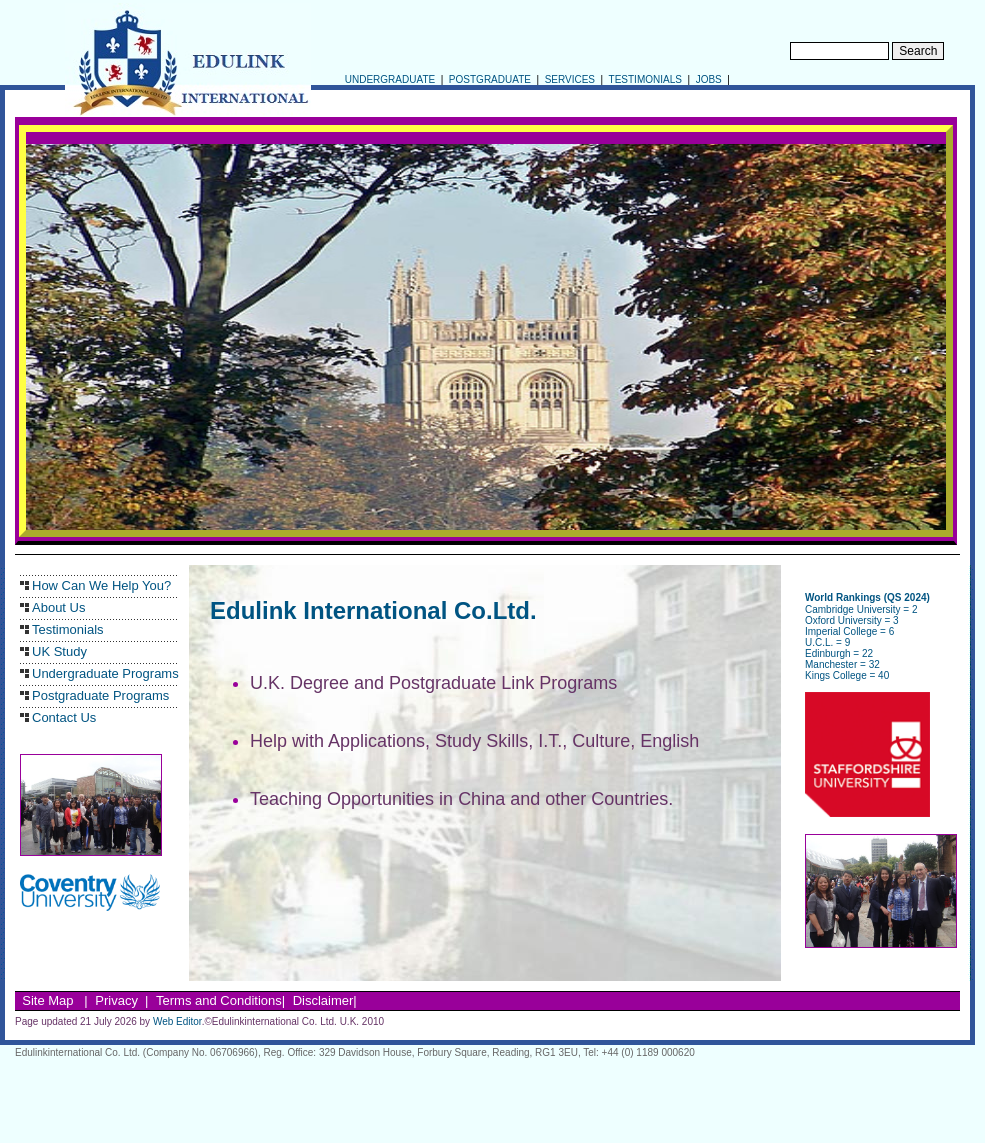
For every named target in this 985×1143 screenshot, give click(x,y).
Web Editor (177, 1021)
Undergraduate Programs (105, 673)
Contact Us (64, 717)
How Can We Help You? (101, 585)
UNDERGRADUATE (388, 79)
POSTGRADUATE (488, 79)
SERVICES (568, 79)
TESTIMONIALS (644, 79)
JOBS (709, 79)
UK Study (59, 651)
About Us (58, 607)
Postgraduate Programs (100, 695)
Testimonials (68, 629)
